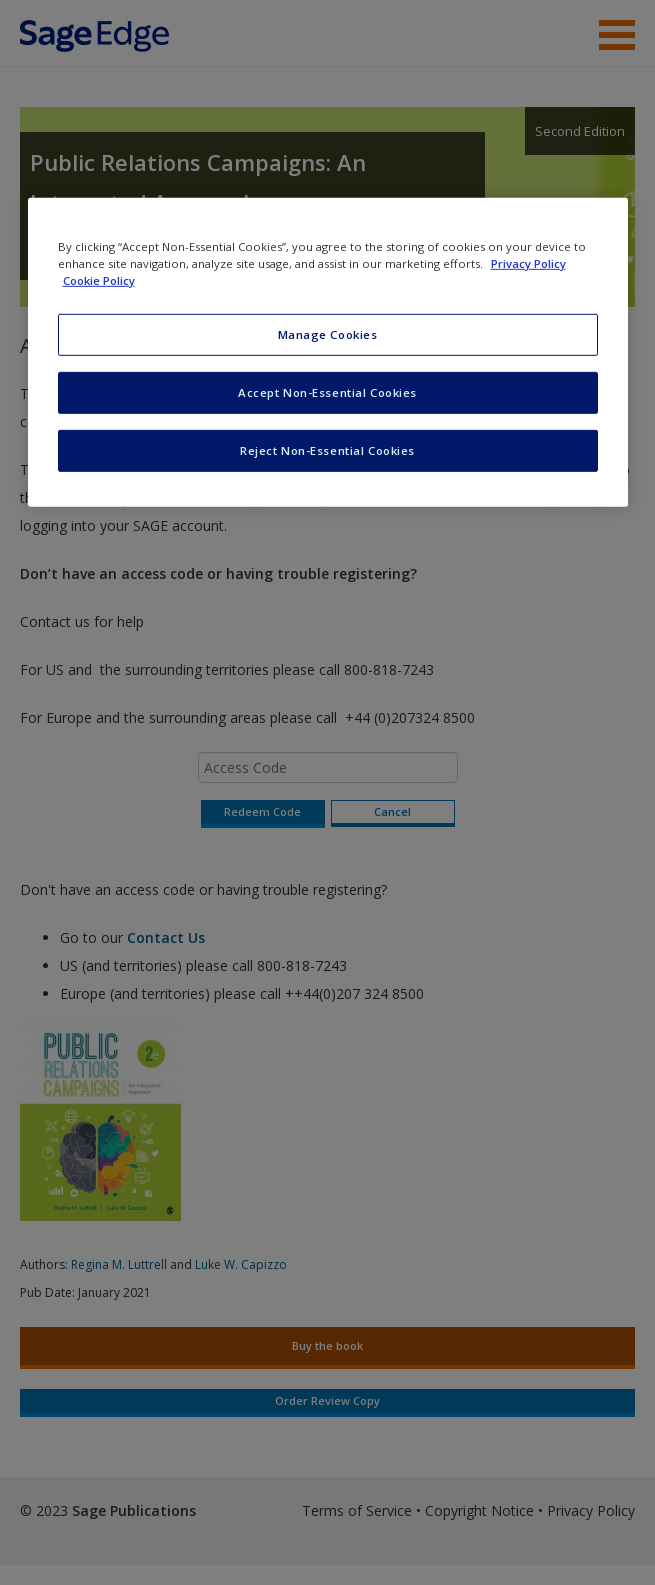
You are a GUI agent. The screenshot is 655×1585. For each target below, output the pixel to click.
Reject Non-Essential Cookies (327, 450)
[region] (328, 352)
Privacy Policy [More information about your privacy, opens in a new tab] (528, 263)
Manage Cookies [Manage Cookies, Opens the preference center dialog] (328, 334)
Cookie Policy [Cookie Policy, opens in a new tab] (99, 280)
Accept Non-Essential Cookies (327, 392)
